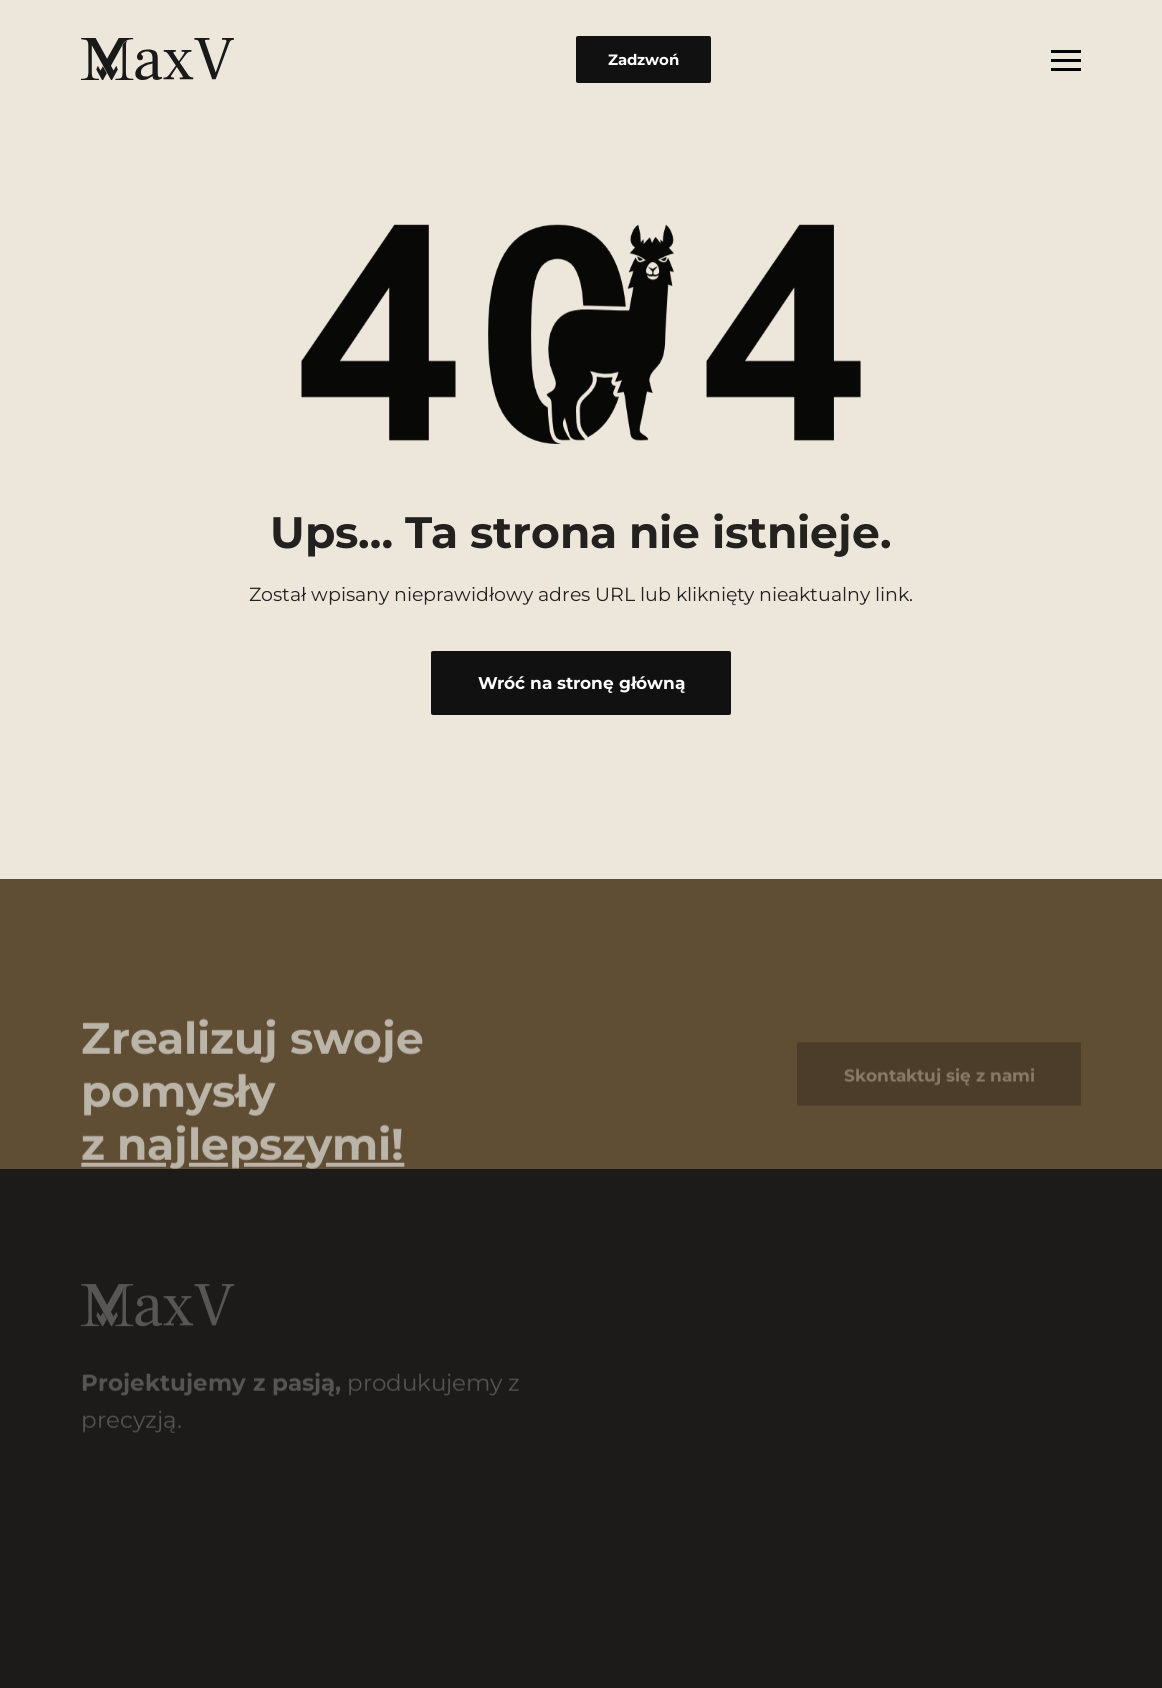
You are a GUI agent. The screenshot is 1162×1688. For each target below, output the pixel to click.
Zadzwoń (643, 59)
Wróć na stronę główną (581, 682)
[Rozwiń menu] (1066, 59)
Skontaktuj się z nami (939, 1082)
